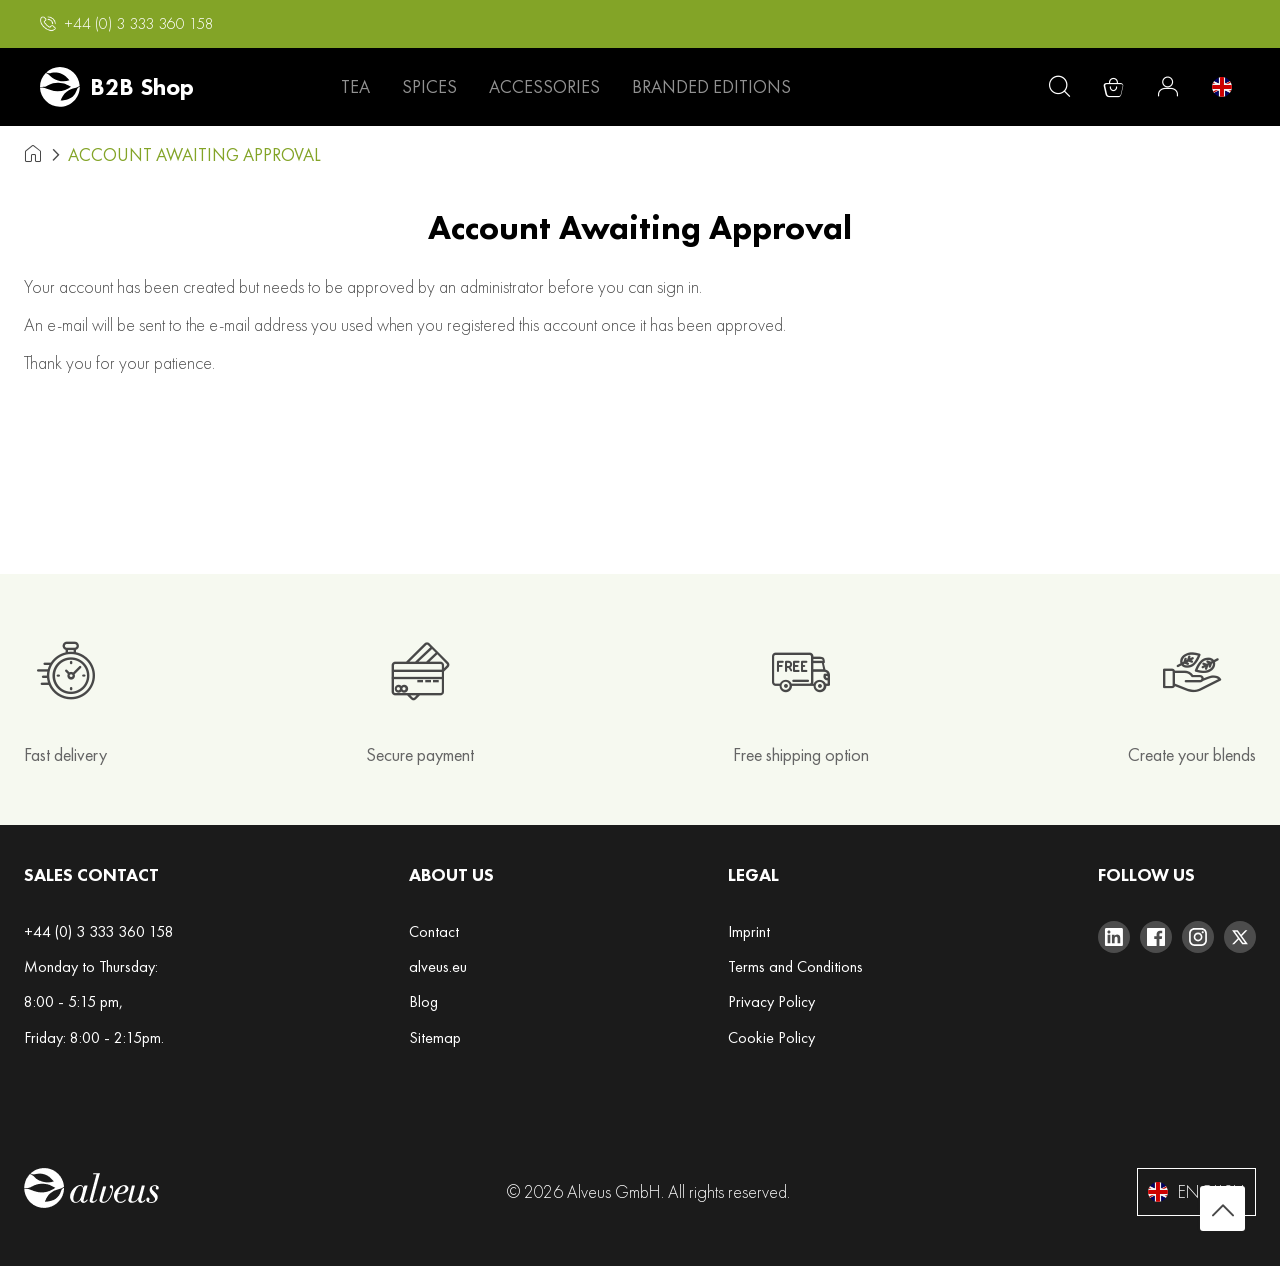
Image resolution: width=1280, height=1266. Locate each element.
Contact (434, 931)
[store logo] (117, 87)
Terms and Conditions (795, 966)
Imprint (749, 931)
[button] (127, 24)
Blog (423, 1001)
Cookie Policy (771, 1037)
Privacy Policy (771, 1001)
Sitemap (435, 1037)
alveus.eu (438, 966)
